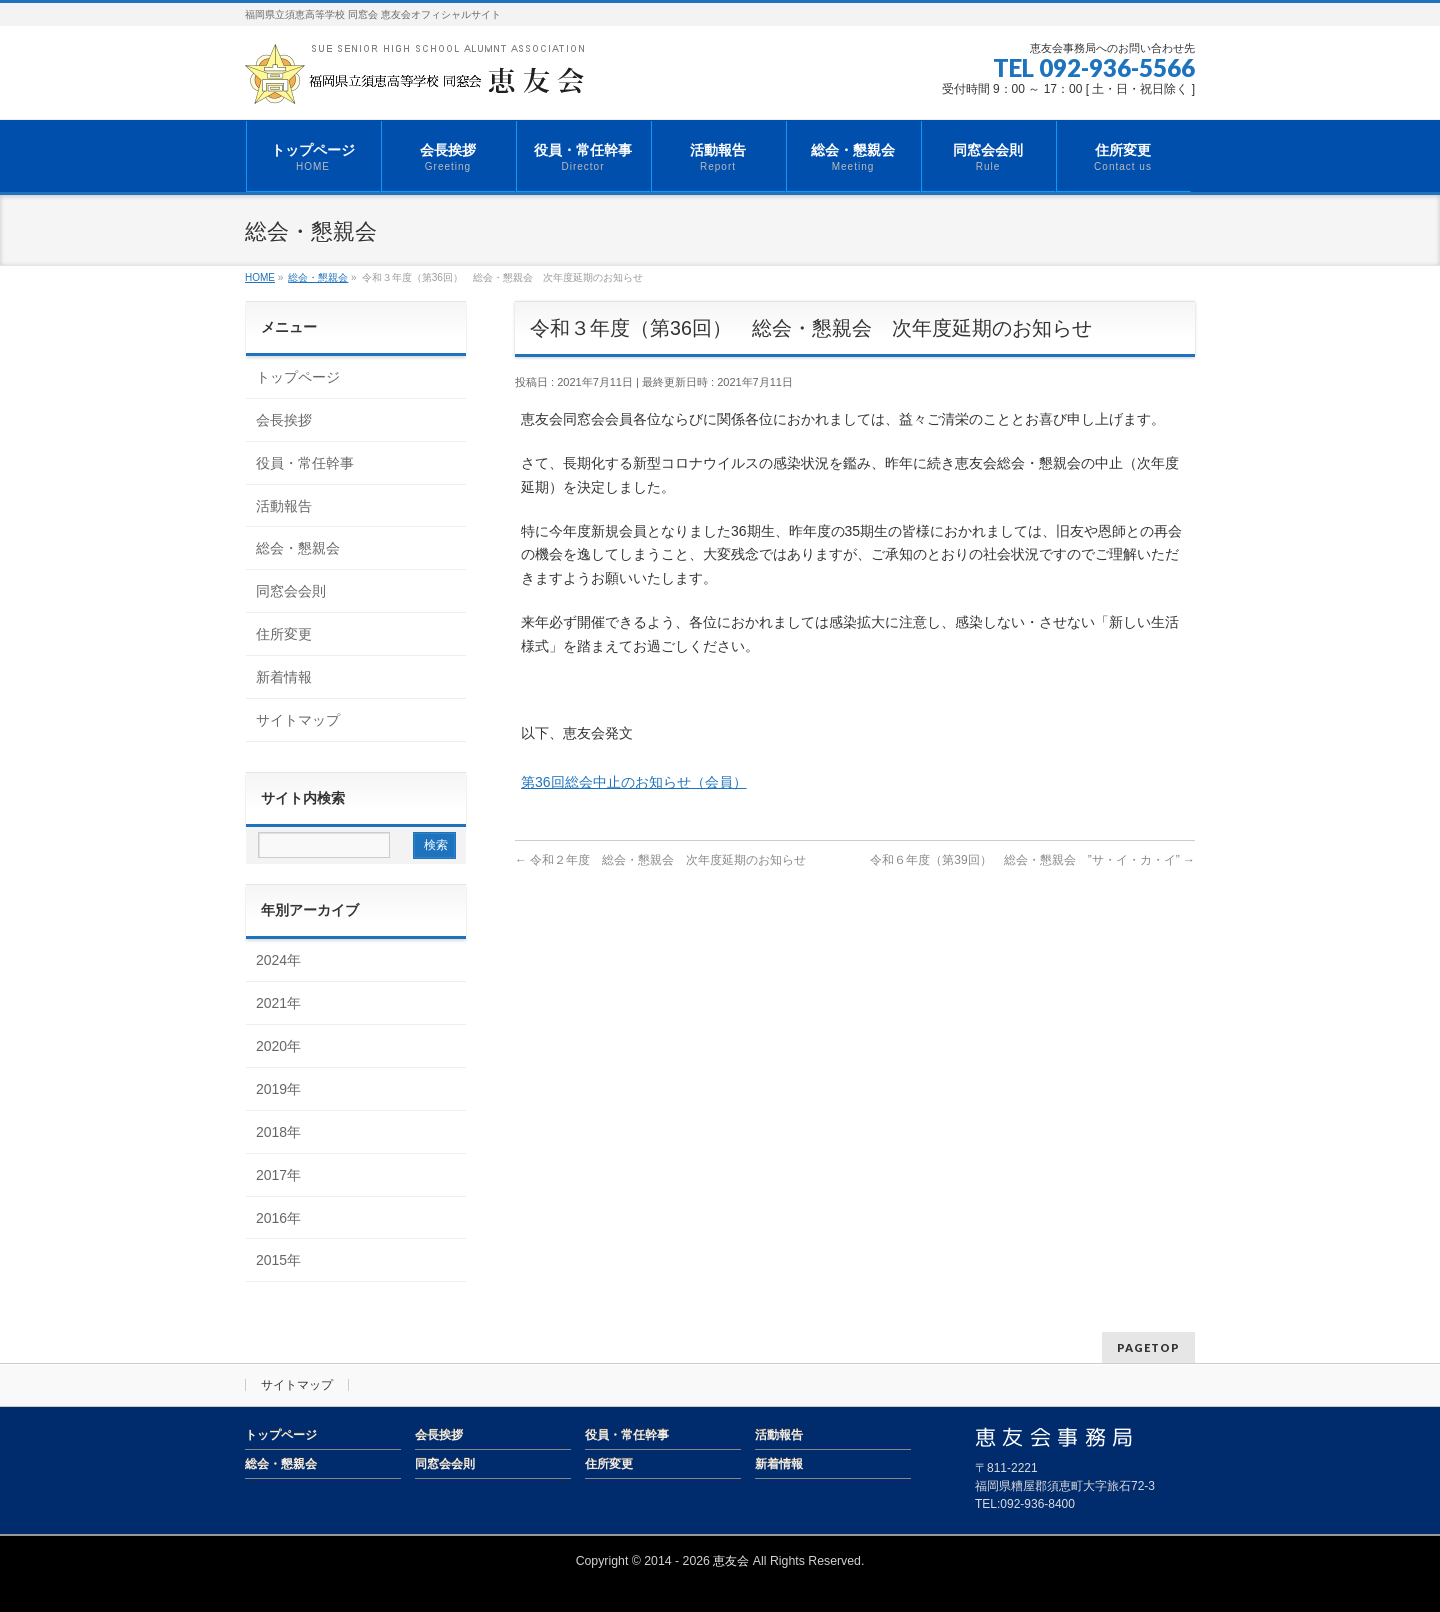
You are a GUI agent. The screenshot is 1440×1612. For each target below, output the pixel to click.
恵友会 (731, 1561)
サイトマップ (298, 720)
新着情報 (284, 677)
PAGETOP (1148, 1347)
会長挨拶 (284, 420)
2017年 (278, 1175)
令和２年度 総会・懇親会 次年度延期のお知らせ (660, 860)
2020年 (278, 1046)
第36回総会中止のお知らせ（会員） (634, 782)
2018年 (278, 1132)
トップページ (298, 377)
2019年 (278, 1089)
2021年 (278, 1003)
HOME (260, 277)
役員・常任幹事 (305, 463)
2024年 (278, 960)
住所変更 (284, 634)
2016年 (278, 1218)
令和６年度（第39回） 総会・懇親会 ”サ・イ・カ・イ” (1032, 860)
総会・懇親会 (318, 277)
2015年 (278, 1260)
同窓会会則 (291, 591)
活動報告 (284, 506)
